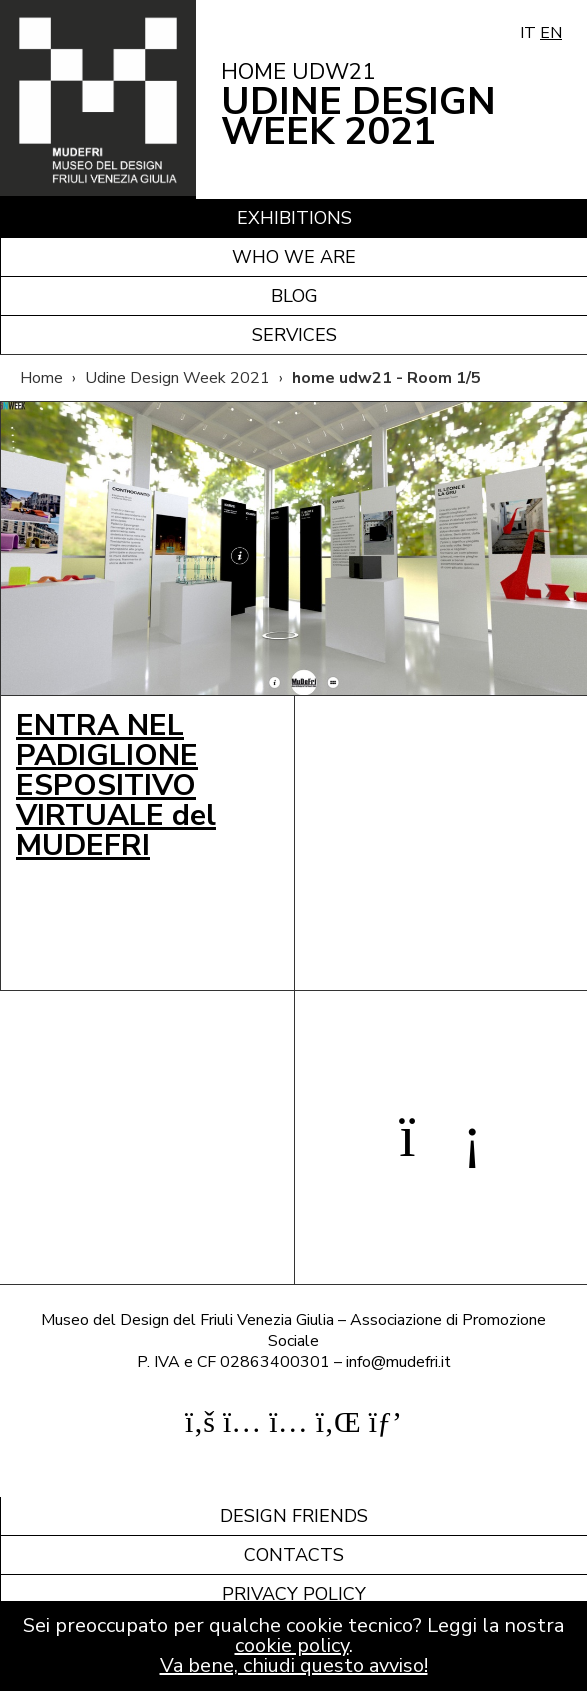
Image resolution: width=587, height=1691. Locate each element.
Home (41, 378)
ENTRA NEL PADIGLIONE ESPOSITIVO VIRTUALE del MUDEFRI (116, 785)
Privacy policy (294, 1594)
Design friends (294, 1516)
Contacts (294, 1555)
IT (528, 33)
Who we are (294, 257)
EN (551, 33)
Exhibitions (294, 218)
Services (294, 335)
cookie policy (292, 1645)
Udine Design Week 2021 (177, 378)
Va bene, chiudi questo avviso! (294, 1665)
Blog (294, 296)
